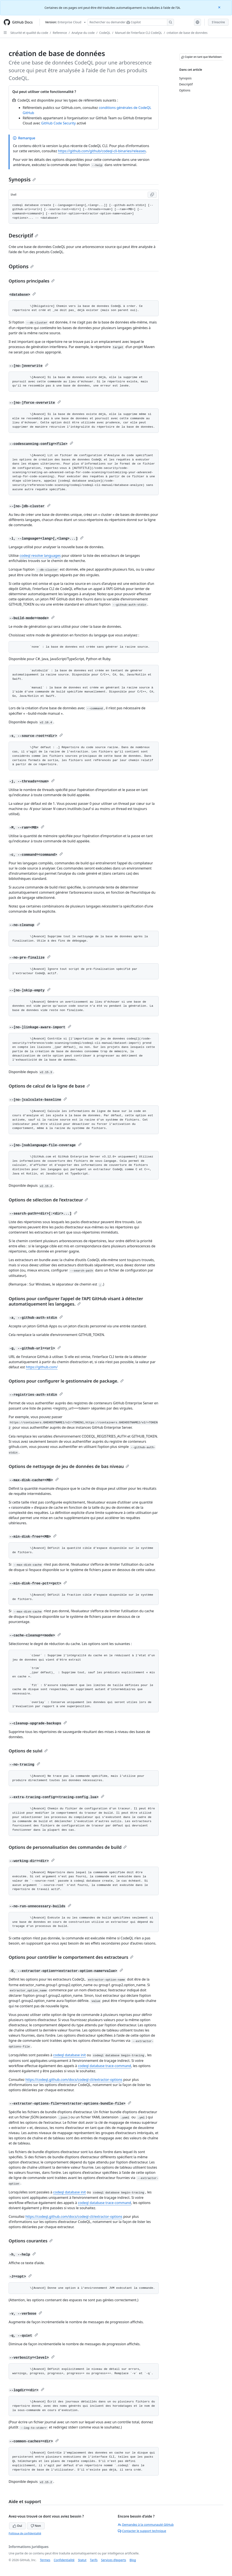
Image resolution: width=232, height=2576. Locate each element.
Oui (17, 2526)
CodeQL (104, 33)
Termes (45, 2560)
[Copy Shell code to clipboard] (152, 195)
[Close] (219, 7)
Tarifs (94, 2560)
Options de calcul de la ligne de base (49, 1086)
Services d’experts (113, 2560)
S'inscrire (218, 22)
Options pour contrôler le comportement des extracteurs (71, 1957)
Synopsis (22, 179)
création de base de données (187, 33)
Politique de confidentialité (25, 2533)
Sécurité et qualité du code (29, 33)
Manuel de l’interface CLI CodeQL (138, 33)
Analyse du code (83, 33)
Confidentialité (64, 2560)
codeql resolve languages (40, 555)
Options (21, 266)
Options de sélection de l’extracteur (48, 1200)
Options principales (32, 281)
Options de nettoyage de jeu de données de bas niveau (69, 1466)
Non (36, 2526)
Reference (60, 33)
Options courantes (31, 2241)
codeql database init (69, 2055)
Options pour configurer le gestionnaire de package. (66, 1381)
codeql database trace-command (104, 2065)
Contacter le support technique (142, 2531)
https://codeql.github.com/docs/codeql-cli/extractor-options (73, 2079)
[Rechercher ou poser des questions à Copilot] (131, 22)
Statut (82, 2560)
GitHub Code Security (58, 123)
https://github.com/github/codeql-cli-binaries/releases (102, 151)
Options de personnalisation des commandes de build (68, 1847)
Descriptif (23, 235)
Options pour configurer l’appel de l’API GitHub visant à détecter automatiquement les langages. (76, 1301)
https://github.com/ (42, 1367)
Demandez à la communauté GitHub (146, 2525)
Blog (132, 2560)
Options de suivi (28, 1751)
